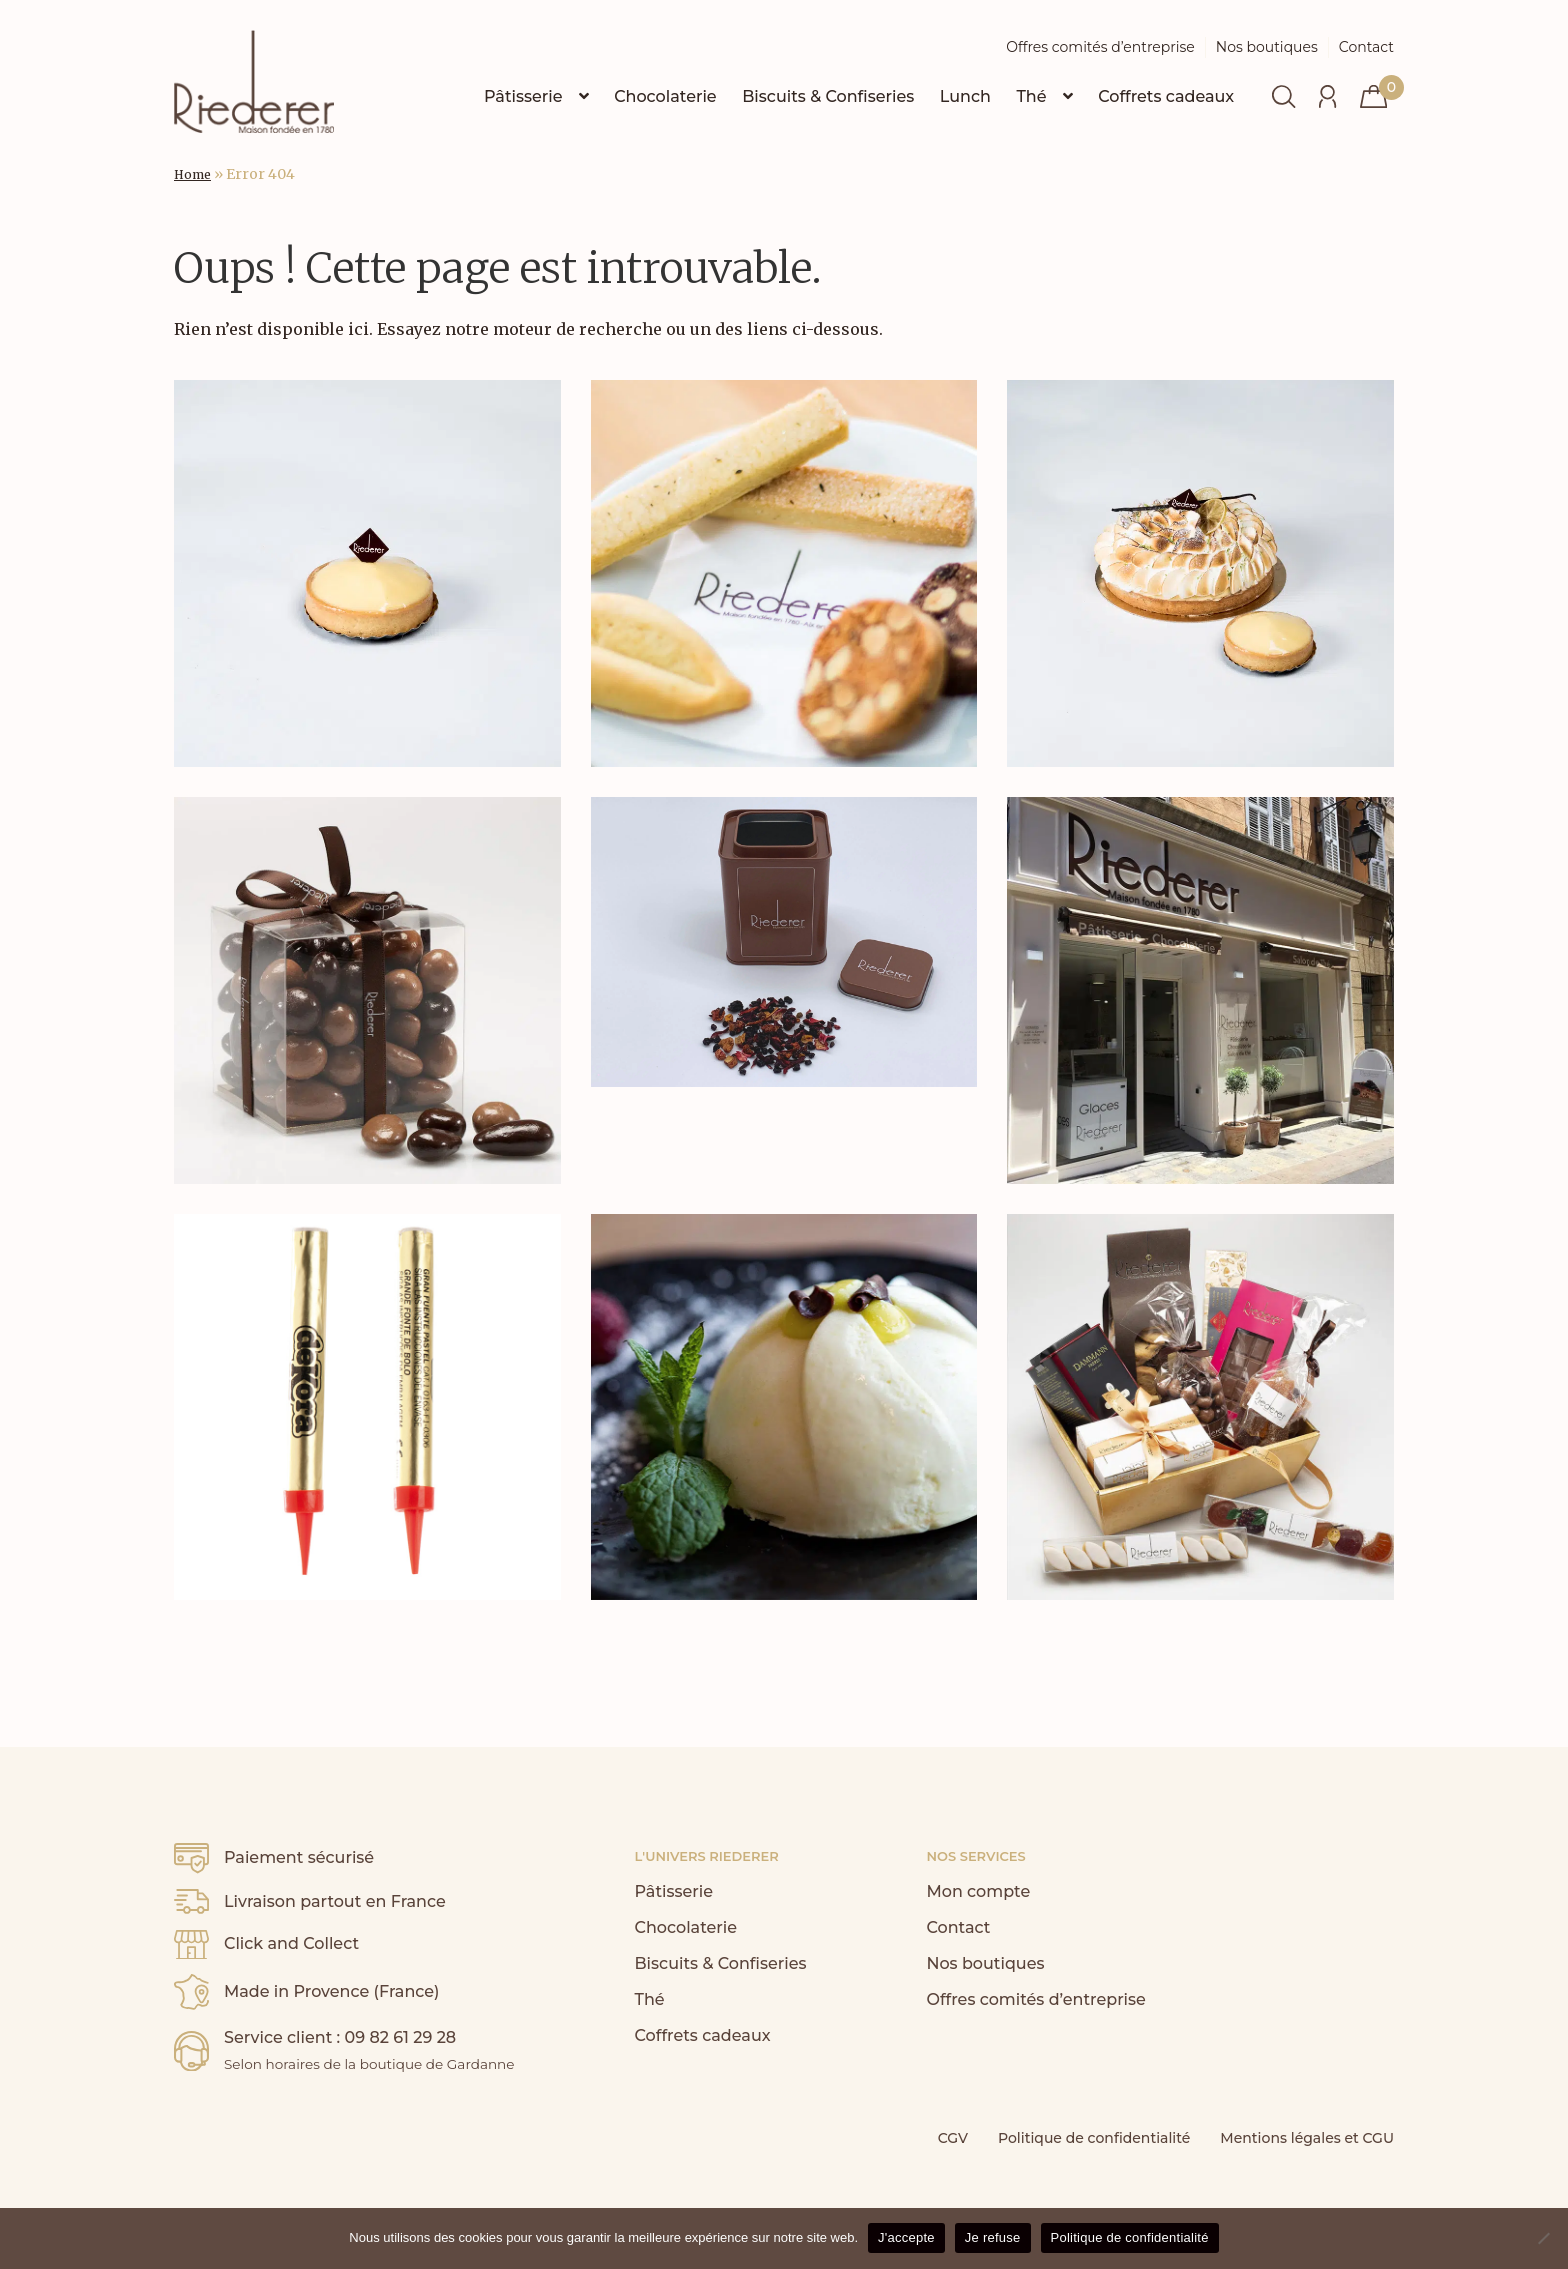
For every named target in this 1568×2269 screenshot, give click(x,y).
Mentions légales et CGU (1307, 2138)
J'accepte (906, 2237)
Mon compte (978, 1891)
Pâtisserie (523, 96)
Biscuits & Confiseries (828, 96)
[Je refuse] (1543, 2238)
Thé (1031, 96)
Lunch (965, 96)
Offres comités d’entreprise (1100, 47)
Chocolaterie (665, 96)
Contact (1366, 47)
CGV (953, 2138)
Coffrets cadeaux (1166, 96)
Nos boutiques (1267, 47)
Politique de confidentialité (1094, 2138)
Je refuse (993, 2237)
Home (192, 174)
